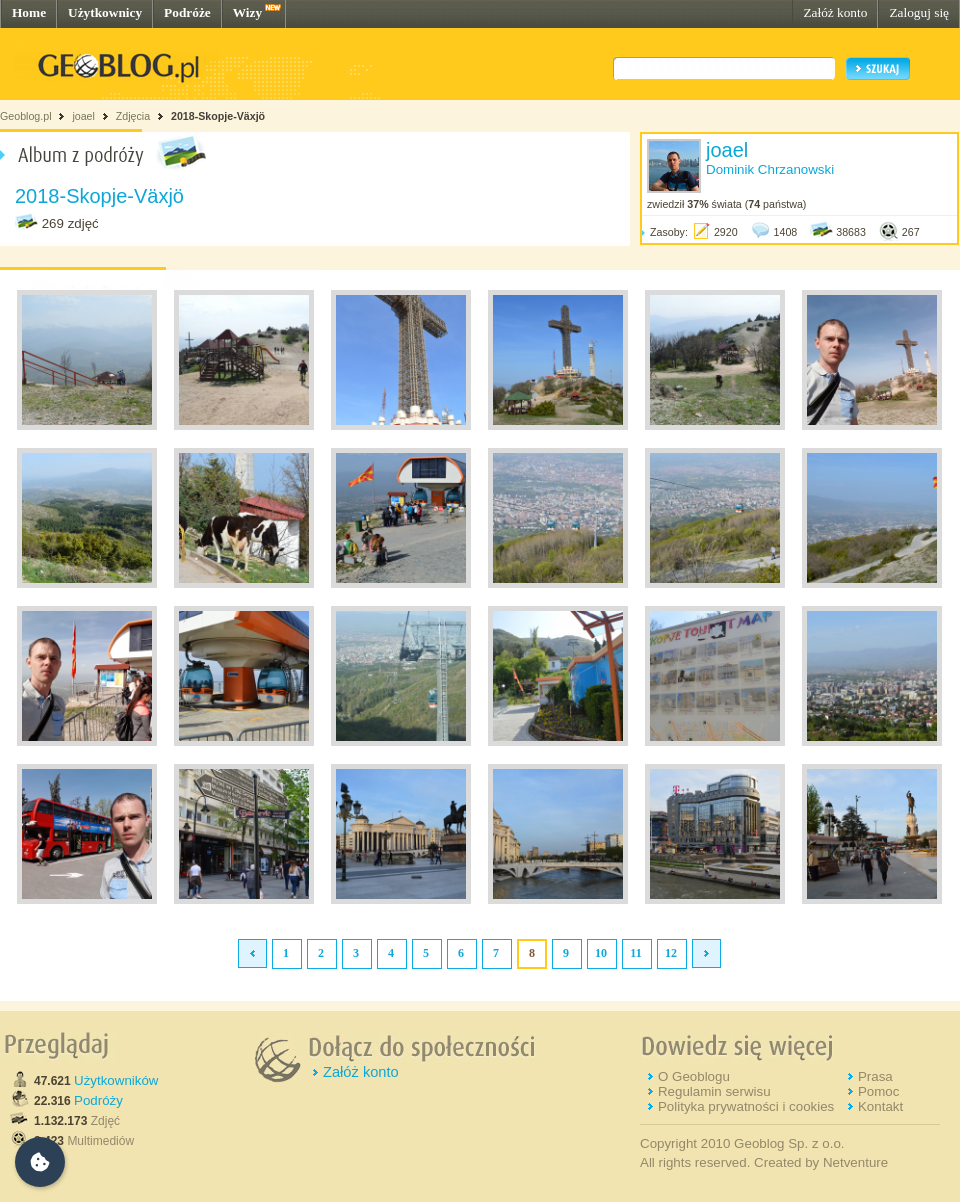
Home (29, 12)
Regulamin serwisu (714, 1091)
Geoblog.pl (26, 116)
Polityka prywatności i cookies (746, 1106)
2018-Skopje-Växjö (218, 116)
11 (635, 953)
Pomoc (878, 1091)
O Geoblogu (694, 1076)
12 (671, 953)
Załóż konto (835, 12)
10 (601, 953)
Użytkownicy (105, 12)
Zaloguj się (919, 12)
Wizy (247, 12)
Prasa (875, 1076)
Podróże (187, 12)
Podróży (98, 1100)
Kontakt (880, 1106)
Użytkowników (116, 1080)
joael (83, 116)
